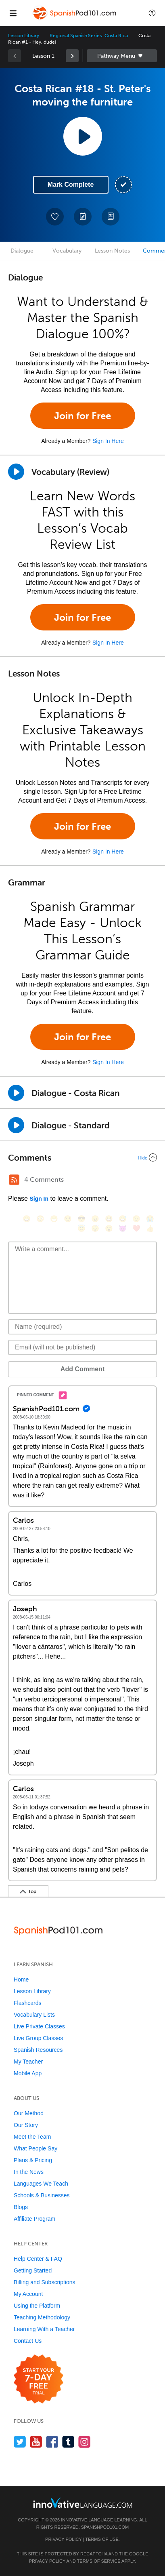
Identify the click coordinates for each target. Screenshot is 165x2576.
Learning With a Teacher (44, 2329)
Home (21, 1979)
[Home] (75, 18)
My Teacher (28, 2061)
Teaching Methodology (42, 2317)
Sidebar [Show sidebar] (122, 55)
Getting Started (33, 2270)
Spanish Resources (38, 2050)
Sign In (38, 1198)
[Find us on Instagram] (84, 2441)
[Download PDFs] (110, 217)
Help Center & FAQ (38, 2259)
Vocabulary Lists (34, 2014)
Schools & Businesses (42, 2195)
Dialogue (21, 250)
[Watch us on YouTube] (36, 2441)
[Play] (16, 472)
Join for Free (82, 416)
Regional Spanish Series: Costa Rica (88, 35)
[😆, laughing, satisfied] (109, 1218)
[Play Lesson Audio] (82, 136)
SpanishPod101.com (105, 2527)
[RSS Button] (14, 1180)
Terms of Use (102, 2539)
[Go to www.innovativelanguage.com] (82, 2502)
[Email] (82, 1347)
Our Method (29, 2113)
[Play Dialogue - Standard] (16, 1125)
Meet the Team (32, 2136)
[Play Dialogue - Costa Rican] (16, 1093)
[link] (72, 55)
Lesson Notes (112, 250)
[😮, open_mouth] (109, 1228)
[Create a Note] (83, 217)
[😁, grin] (54, 1218)
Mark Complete (71, 184)
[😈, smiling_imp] (122, 1228)
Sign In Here (108, 441)
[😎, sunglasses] (81, 1218)
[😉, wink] (136, 1218)
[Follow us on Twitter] (20, 2441)
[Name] (82, 1326)
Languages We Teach (41, 2183)
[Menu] (13, 13)
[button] (152, 13)
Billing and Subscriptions (44, 2282)
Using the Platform (37, 2305)
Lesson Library (23, 35)
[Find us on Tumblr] (68, 2441)
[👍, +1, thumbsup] (150, 1228)
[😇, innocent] (81, 1228)
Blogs (21, 2207)
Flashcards (27, 2003)
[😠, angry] (95, 1218)
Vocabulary (66, 250)
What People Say (35, 2148)
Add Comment (82, 1369)
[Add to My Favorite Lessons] (55, 217)
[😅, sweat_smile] (122, 1218)
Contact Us (28, 2341)
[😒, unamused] (68, 1218)
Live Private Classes (39, 2026)
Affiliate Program (34, 2219)
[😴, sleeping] (95, 1228)
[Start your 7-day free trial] (38, 2379)
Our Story (26, 2125)
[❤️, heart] (136, 1228)
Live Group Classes (38, 2038)
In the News (29, 2172)
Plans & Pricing (33, 2160)
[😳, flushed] (40, 1218)
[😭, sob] (150, 1218)
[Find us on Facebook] (52, 2441)
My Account (28, 2294)
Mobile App (28, 2073)
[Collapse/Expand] (82, 1157)
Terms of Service (99, 2561)
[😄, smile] (26, 1218)
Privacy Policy (63, 2539)
